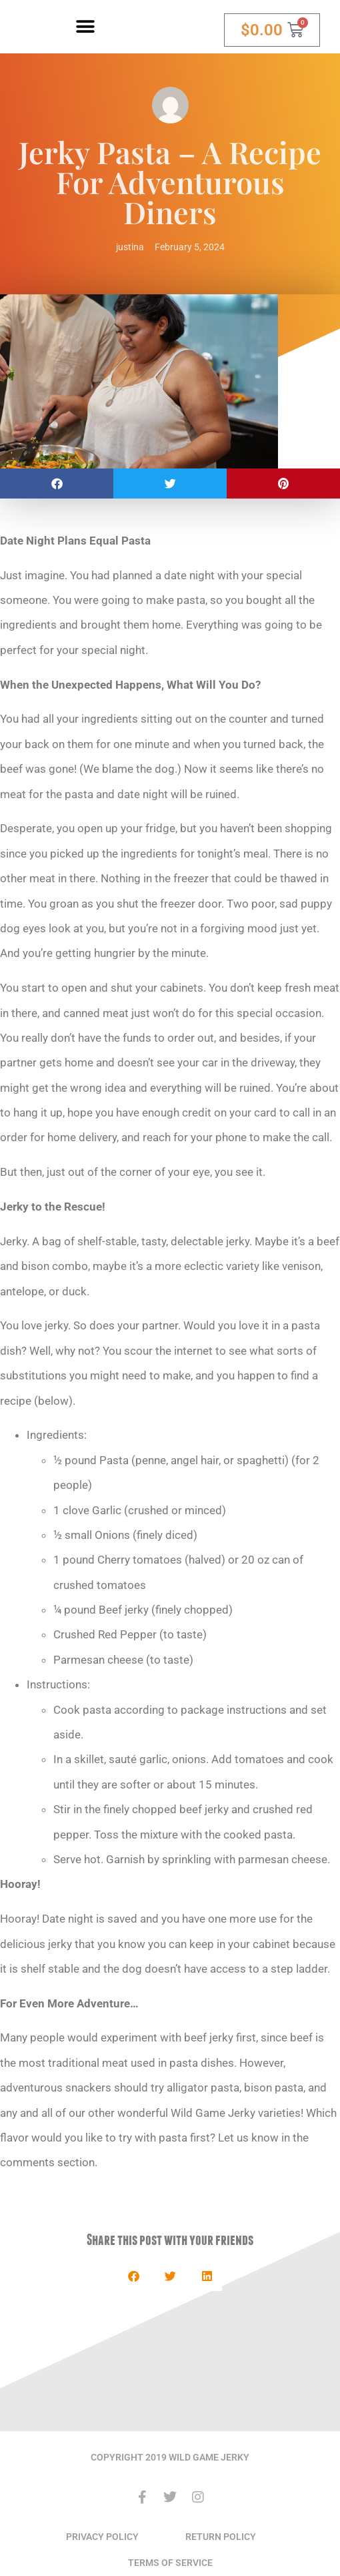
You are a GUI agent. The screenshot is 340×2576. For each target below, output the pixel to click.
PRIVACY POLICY (102, 2536)
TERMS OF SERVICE (170, 2562)
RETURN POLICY (220, 2536)
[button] (85, 27)
